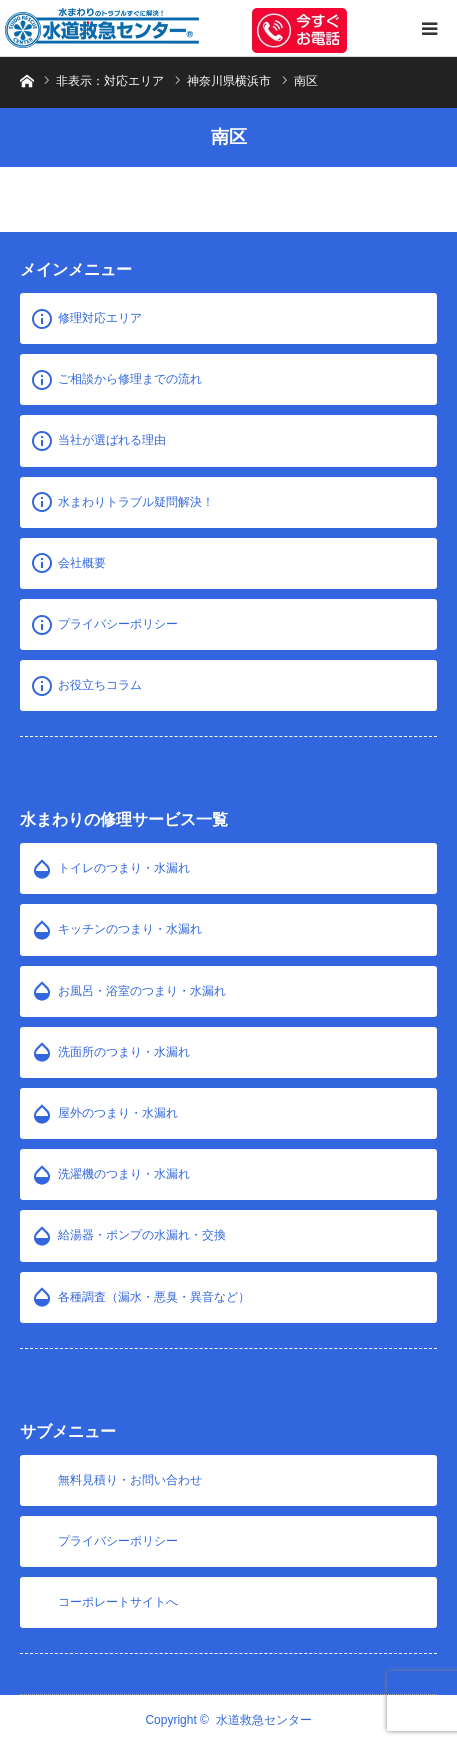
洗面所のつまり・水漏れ (124, 1052)
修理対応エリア (100, 318)
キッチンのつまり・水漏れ (130, 929)
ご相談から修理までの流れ (130, 379)
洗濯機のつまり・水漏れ (124, 1174)
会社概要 (82, 563)
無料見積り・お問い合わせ (130, 1480)
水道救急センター (264, 1720)
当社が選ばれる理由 (112, 440)
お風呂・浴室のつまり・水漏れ (142, 991)
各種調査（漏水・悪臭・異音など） (154, 1297)
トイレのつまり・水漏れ (124, 868)
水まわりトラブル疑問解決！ (136, 502)
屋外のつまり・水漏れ (118, 1113)
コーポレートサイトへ (118, 1602)
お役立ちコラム (100, 685)
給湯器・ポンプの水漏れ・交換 (142, 1235)
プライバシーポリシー (118, 624)
